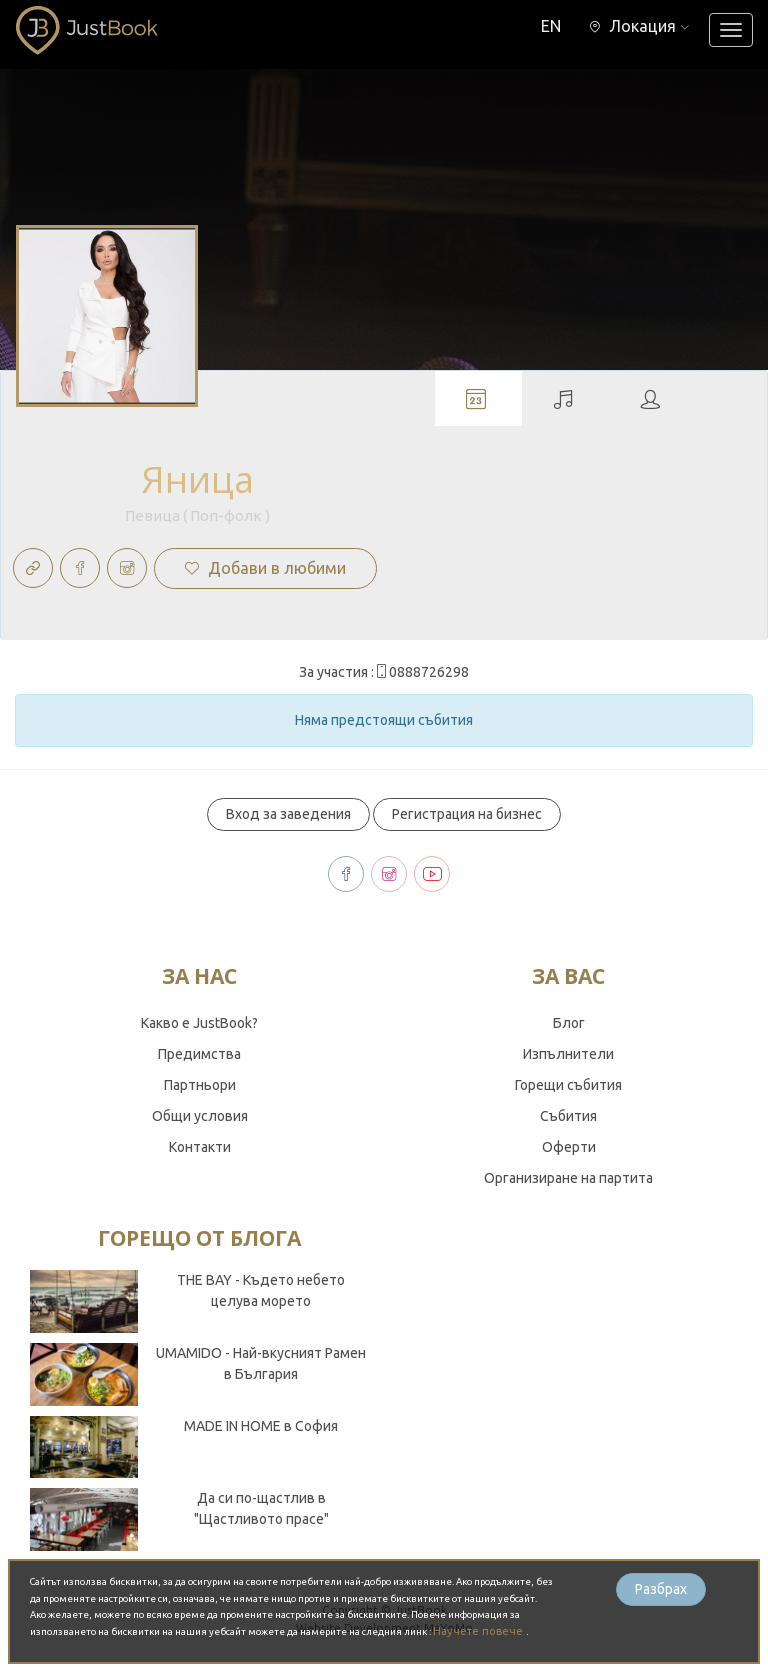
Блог (569, 1023)
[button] (639, 26)
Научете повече (479, 1631)
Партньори (200, 1085)
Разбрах (661, 1589)
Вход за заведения (288, 814)
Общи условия (200, 1116)
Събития (568, 1116)
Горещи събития (568, 1085)
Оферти (569, 1147)
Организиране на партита (568, 1178)
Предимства (199, 1054)
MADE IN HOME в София (261, 1426)
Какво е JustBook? (199, 1023)
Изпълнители (568, 1054)
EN (551, 26)
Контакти (200, 1147)
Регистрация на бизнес (467, 814)
